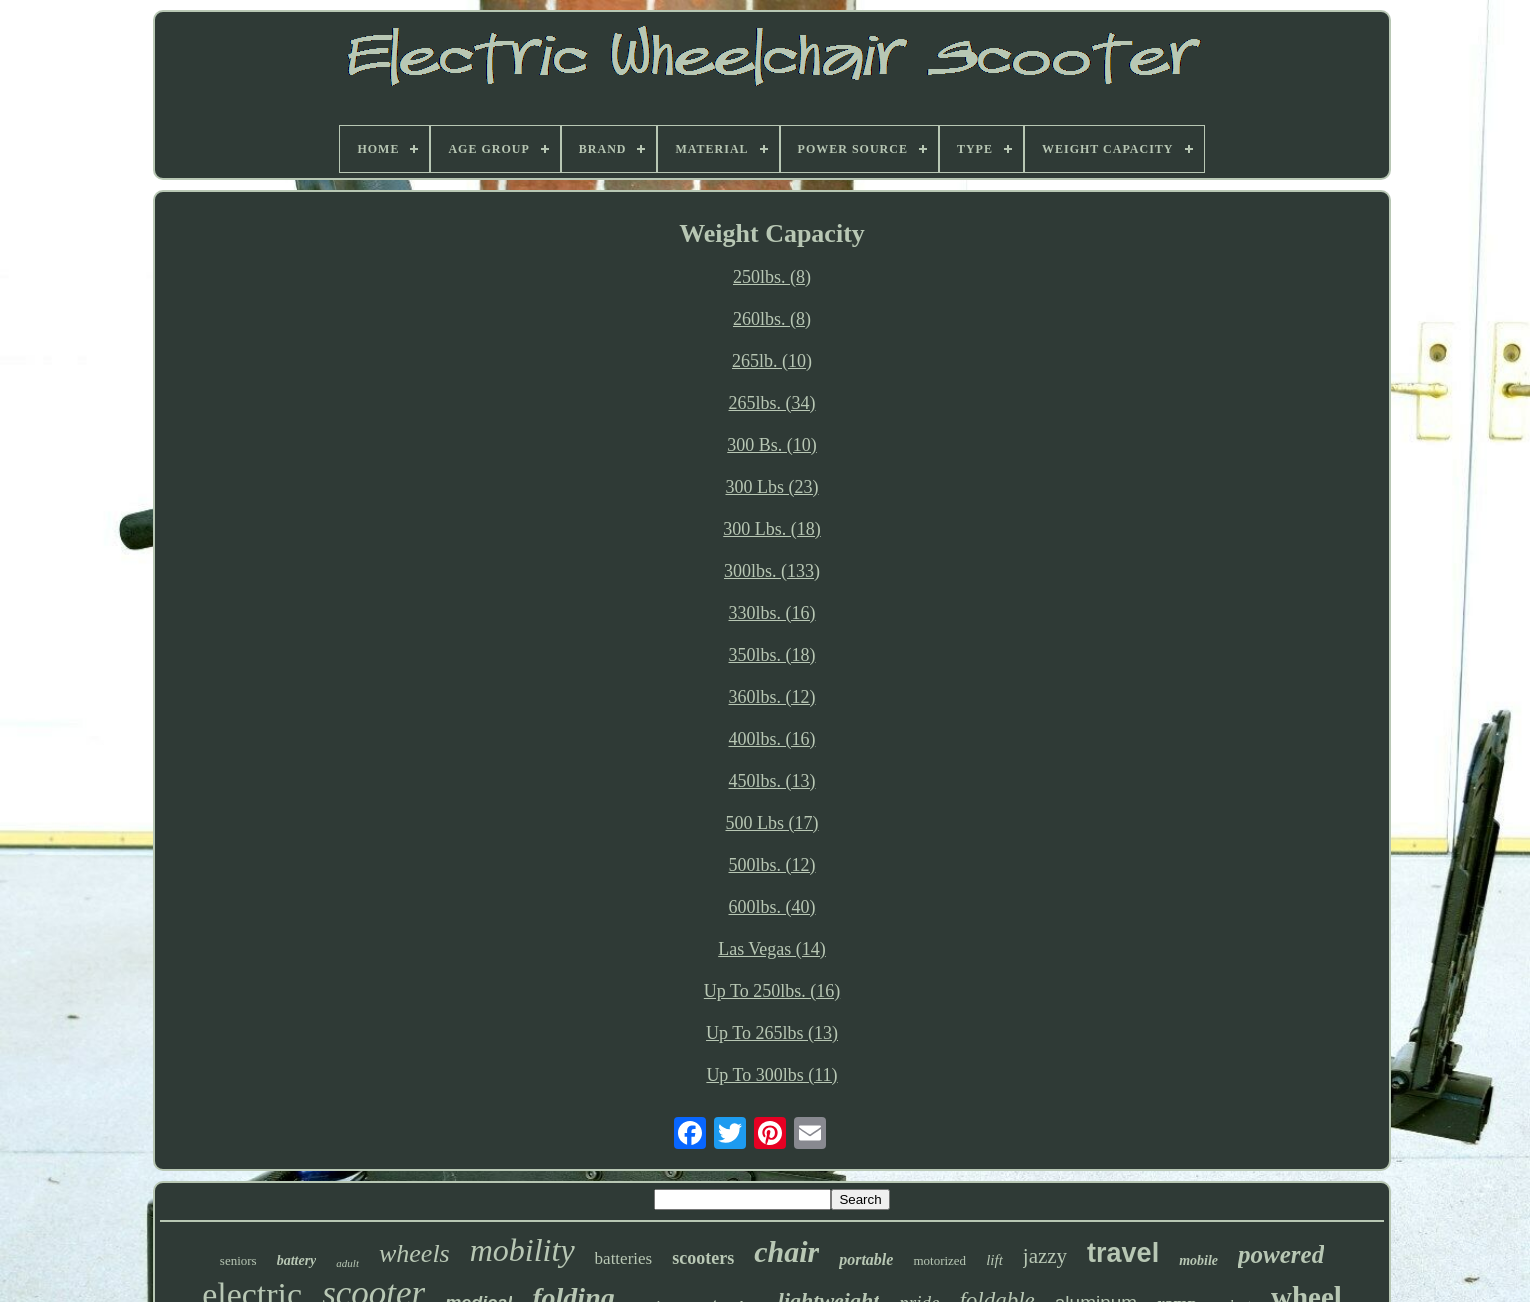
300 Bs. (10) (772, 445)
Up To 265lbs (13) (772, 1033)
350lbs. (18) (772, 655)
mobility (522, 1250)
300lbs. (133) (772, 571)
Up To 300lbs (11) (771, 1075)
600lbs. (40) (772, 907)
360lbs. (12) (772, 697)
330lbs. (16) (772, 613)
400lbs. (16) (772, 739)
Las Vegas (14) (772, 949)
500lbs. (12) (772, 865)
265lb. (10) (772, 361)
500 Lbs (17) (772, 823)
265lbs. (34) (772, 403)
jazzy (1045, 1256)
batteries (624, 1258)
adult (347, 1263)
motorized (939, 1260)
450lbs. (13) (772, 781)
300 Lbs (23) (772, 487)
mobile (1198, 1260)
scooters (703, 1258)
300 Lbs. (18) (772, 529)
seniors (238, 1260)
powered (1281, 1254)
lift (994, 1260)
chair (786, 1251)
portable (866, 1259)
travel (1123, 1253)
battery (297, 1260)
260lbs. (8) (772, 319)
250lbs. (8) (772, 277)
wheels (414, 1253)
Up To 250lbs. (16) (772, 991)
